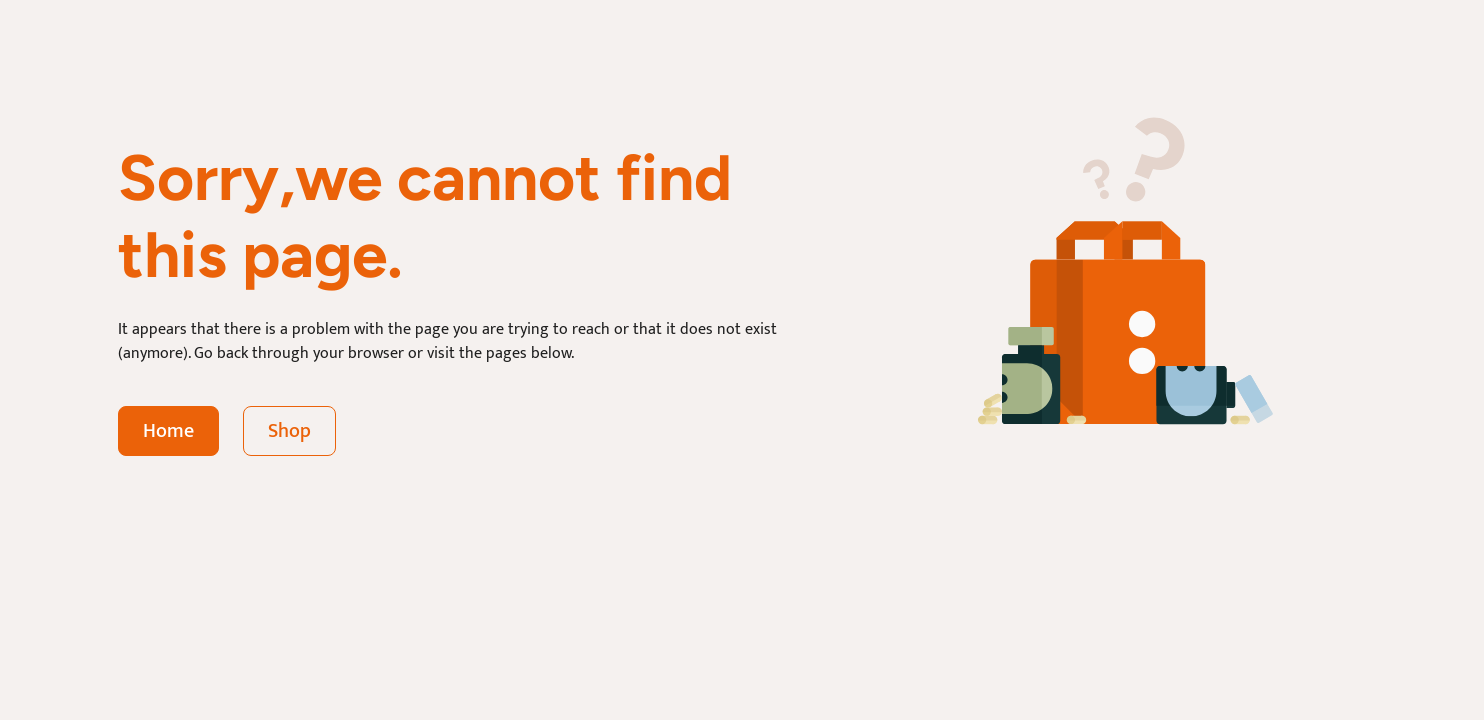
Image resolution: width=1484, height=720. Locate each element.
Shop (289, 431)
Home (168, 431)
